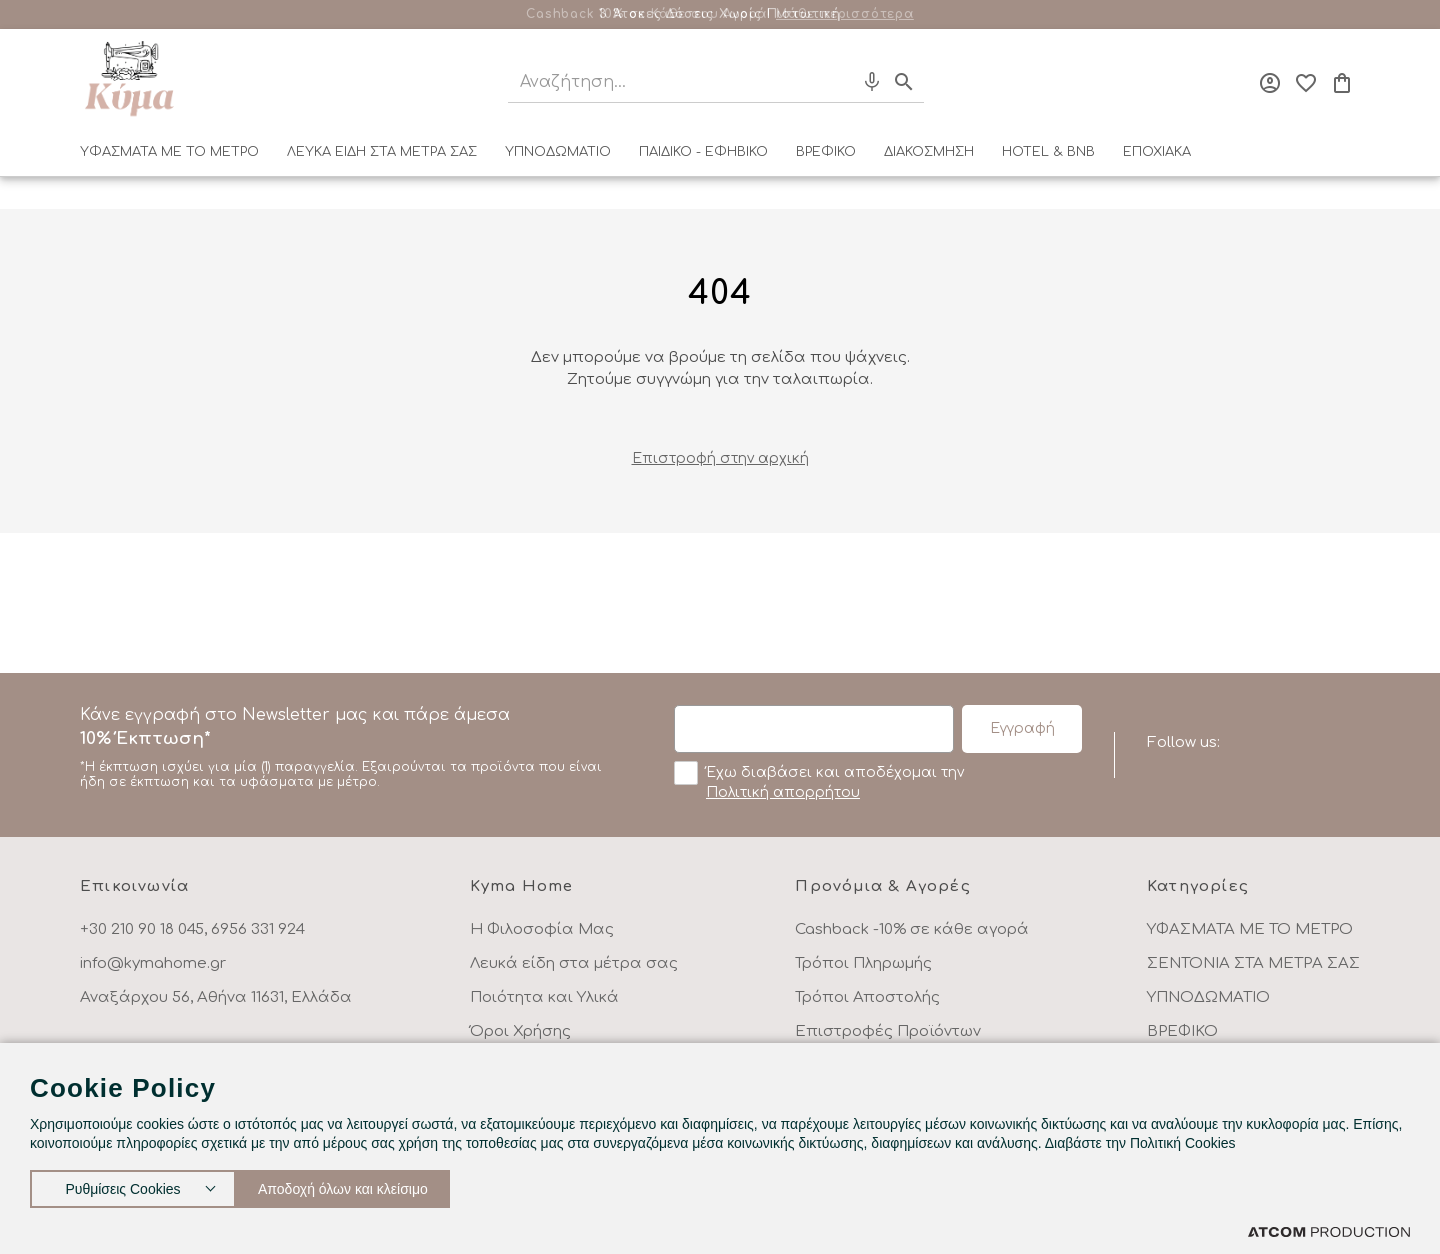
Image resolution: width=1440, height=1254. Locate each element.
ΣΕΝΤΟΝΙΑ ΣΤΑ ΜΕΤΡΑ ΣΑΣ (1253, 963)
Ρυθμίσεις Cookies (123, 1184)
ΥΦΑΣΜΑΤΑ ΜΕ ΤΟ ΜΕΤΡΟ (169, 152)
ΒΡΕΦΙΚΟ (826, 152)
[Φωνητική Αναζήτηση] (872, 82)
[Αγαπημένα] (1306, 83)
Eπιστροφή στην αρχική (720, 458)
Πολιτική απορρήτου (783, 792)
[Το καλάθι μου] (1342, 83)
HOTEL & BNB (1048, 152)
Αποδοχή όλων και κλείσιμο (365, 1184)
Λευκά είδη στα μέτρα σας (574, 963)
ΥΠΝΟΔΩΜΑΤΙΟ (558, 152)
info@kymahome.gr (153, 963)
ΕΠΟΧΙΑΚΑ (1157, 152)
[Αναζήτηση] (663, 82)
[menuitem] (169, 156)
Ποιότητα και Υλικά (544, 997)
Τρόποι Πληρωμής (863, 963)
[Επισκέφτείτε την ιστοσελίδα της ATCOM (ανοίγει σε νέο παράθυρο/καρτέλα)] (1329, 1231)
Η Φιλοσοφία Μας (542, 929)
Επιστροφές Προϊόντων (888, 1031)
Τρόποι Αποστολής (867, 997)
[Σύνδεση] (1270, 83)
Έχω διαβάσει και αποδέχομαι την (819, 781)
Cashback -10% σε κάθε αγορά (912, 929)
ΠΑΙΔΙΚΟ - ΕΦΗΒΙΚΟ (703, 152)
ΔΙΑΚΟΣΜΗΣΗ (929, 152)
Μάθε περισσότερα (845, 14)
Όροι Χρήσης (520, 1031)
